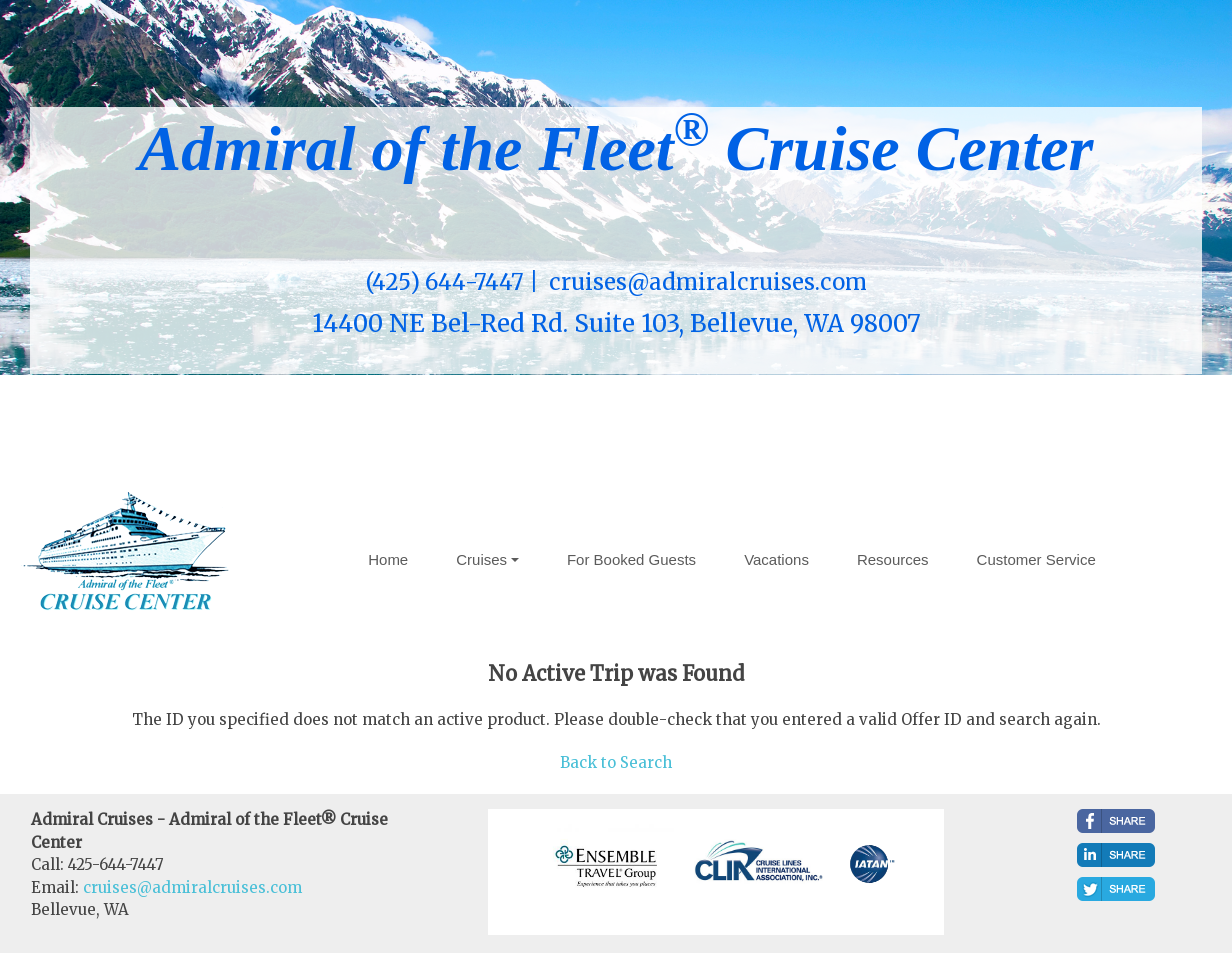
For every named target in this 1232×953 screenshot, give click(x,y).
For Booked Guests (631, 559)
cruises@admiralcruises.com (192, 887)
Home (388, 559)
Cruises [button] (481, 559)
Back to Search (616, 762)
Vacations (776, 559)
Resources (893, 559)
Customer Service (1036, 559)
